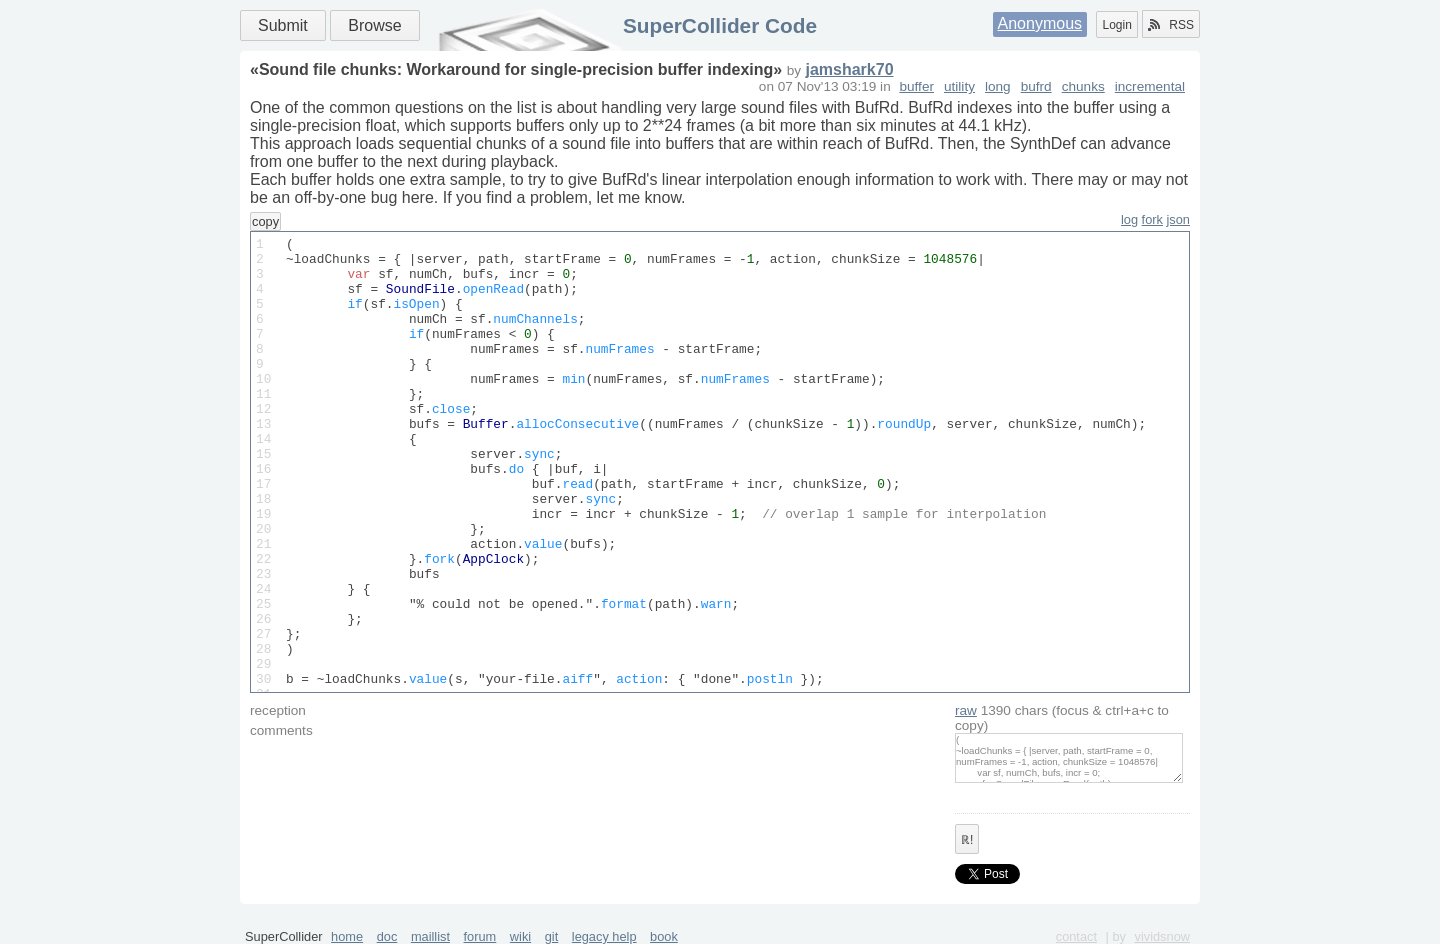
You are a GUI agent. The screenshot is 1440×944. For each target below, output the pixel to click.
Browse (374, 25)
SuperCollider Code (720, 25)
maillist (430, 936)
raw (966, 710)
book (664, 936)
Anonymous (1040, 23)
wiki (520, 936)
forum (480, 936)
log (1129, 219)
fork (1152, 219)
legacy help (604, 936)
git (552, 936)
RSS (1171, 25)
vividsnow (1162, 936)
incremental (1150, 86)
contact (1076, 936)
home (347, 936)
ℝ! (967, 840)
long (998, 86)
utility (959, 86)
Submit (283, 25)
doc (387, 936)
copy (265, 221)
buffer (916, 86)
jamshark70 (849, 69)
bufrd (1036, 86)
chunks (1083, 86)
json (1178, 219)
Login (1116, 25)
